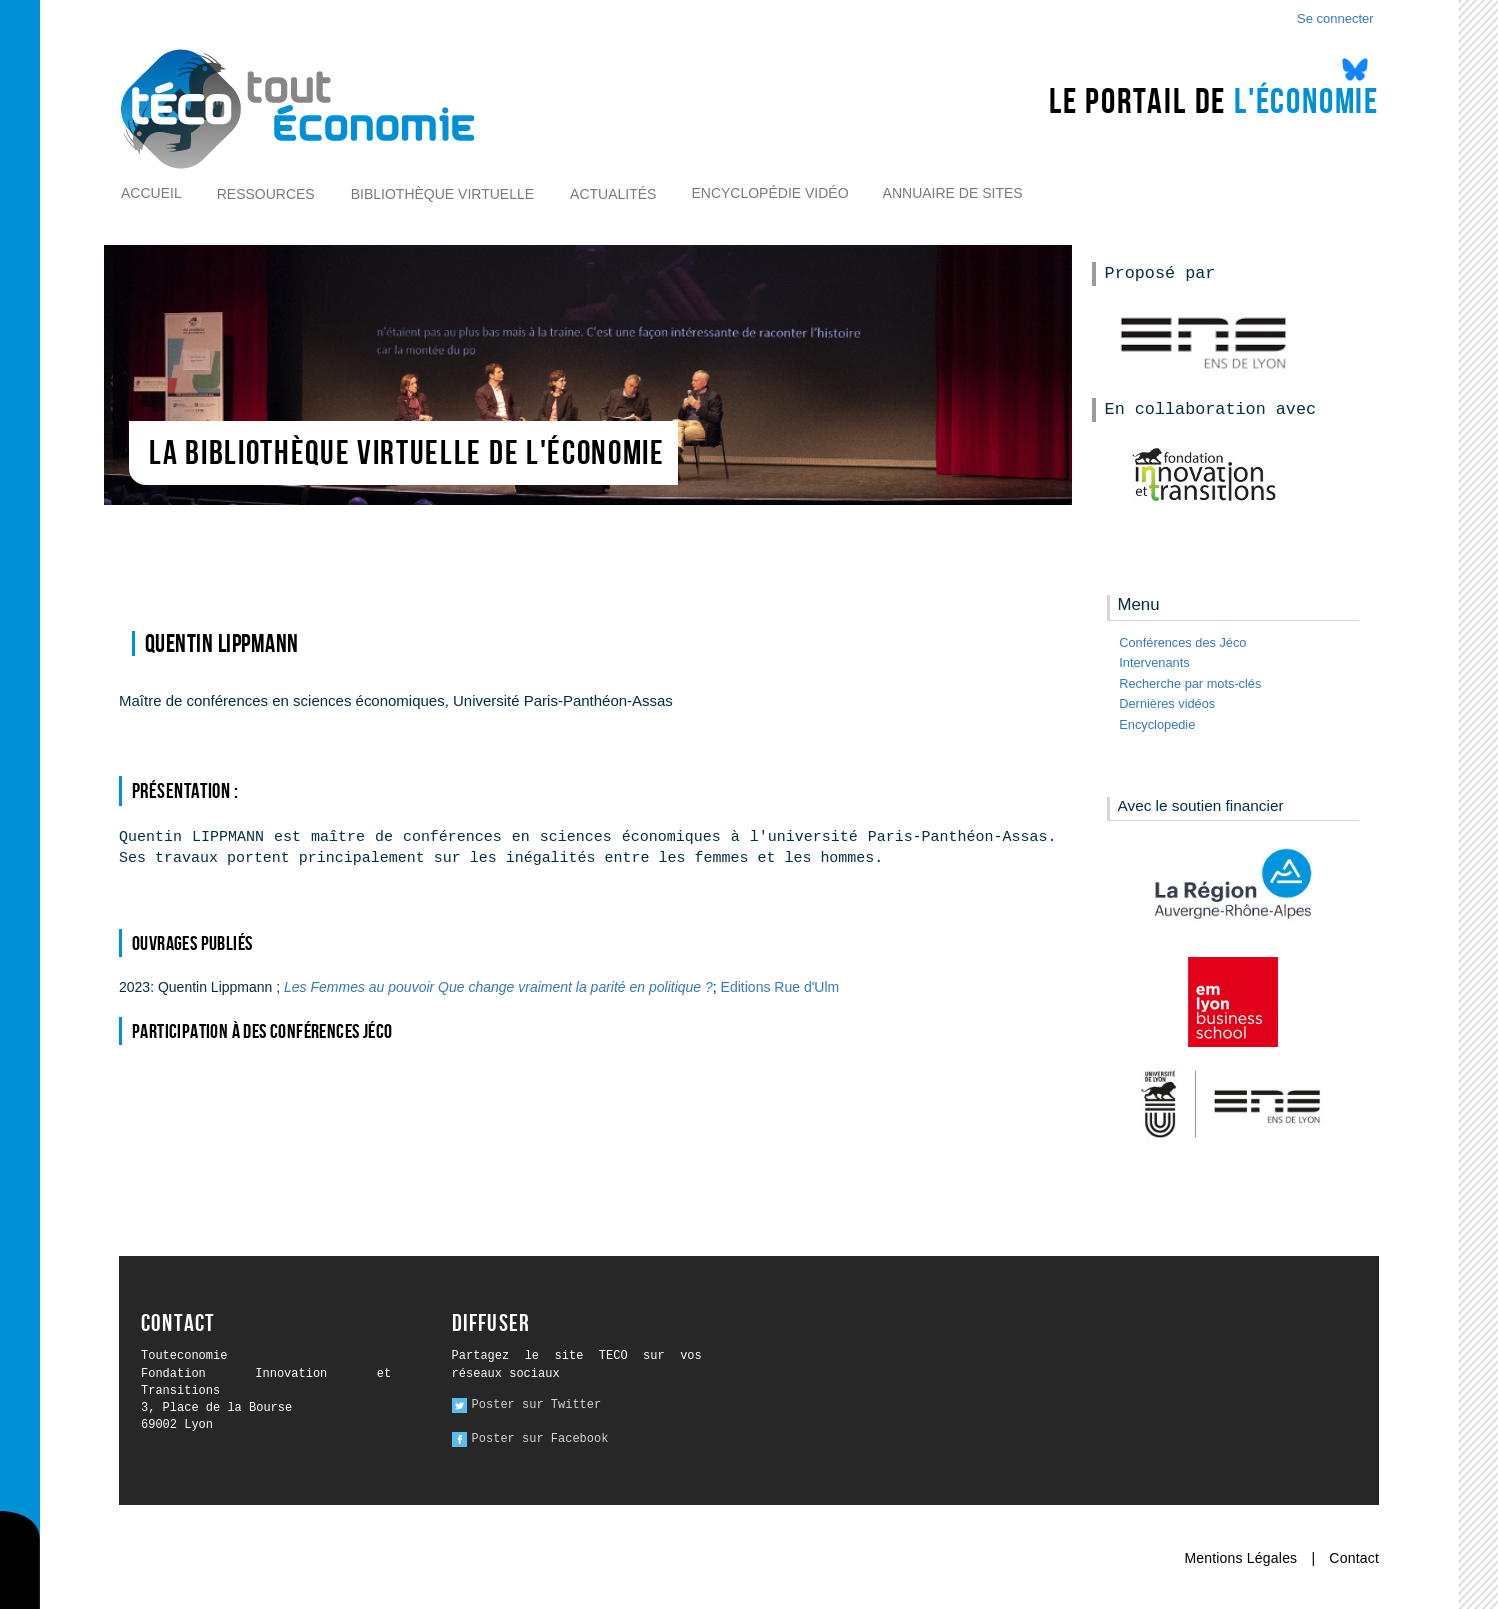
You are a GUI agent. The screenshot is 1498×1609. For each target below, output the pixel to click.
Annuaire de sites (953, 193)
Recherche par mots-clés (1190, 683)
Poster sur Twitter (537, 1405)
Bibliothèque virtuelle (442, 194)
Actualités (613, 194)
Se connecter (1335, 18)
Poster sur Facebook (540, 1439)
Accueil (151, 193)
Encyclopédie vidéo (769, 193)
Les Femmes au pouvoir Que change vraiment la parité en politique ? (498, 987)
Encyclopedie (1157, 724)
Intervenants (1154, 662)
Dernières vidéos (1167, 703)
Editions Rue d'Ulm (780, 987)
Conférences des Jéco (1182, 642)
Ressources (266, 194)
